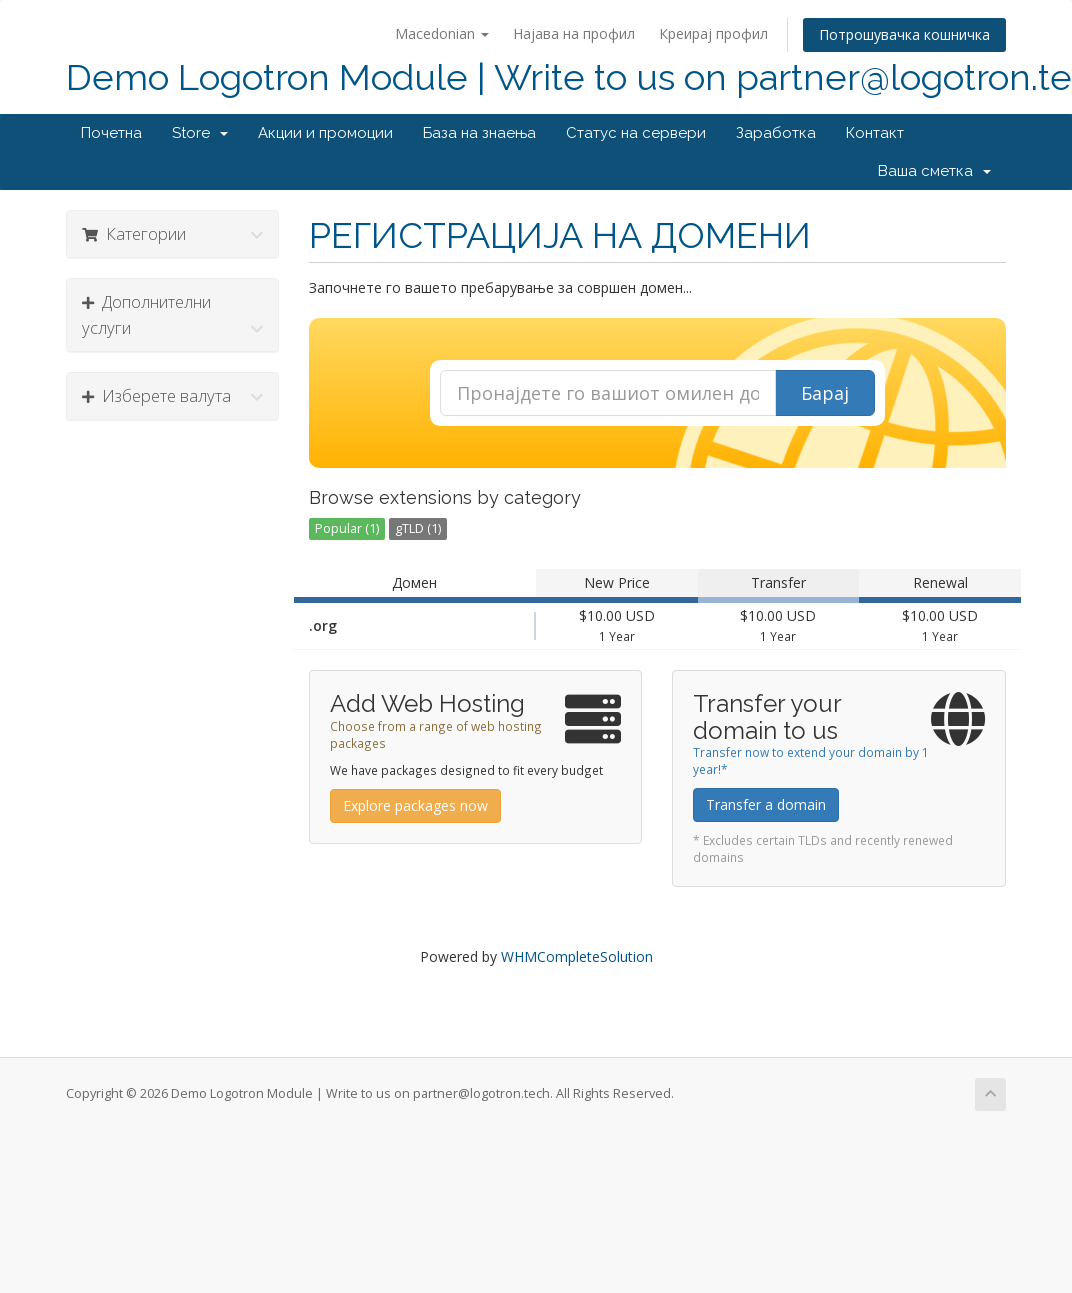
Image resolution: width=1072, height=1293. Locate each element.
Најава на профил (574, 33)
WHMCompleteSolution (577, 956)
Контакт (875, 133)
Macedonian (442, 33)
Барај (825, 393)
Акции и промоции (325, 133)
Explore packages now (415, 805)
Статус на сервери (636, 133)
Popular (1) (347, 528)
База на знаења (479, 133)
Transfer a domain (766, 804)
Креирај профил (713, 33)
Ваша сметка (934, 171)
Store (200, 133)
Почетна (111, 133)
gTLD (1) (418, 528)
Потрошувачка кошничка (904, 34)
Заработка (776, 133)
